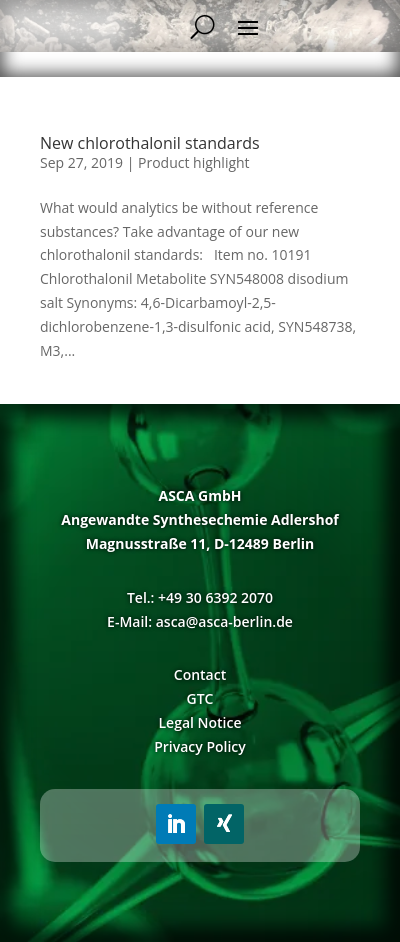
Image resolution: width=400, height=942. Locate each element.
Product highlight (194, 162)
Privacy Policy (200, 746)
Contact (200, 674)
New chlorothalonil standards (150, 143)
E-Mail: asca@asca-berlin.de (200, 621)
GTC (200, 698)
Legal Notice (199, 722)
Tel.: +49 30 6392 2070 (200, 597)
